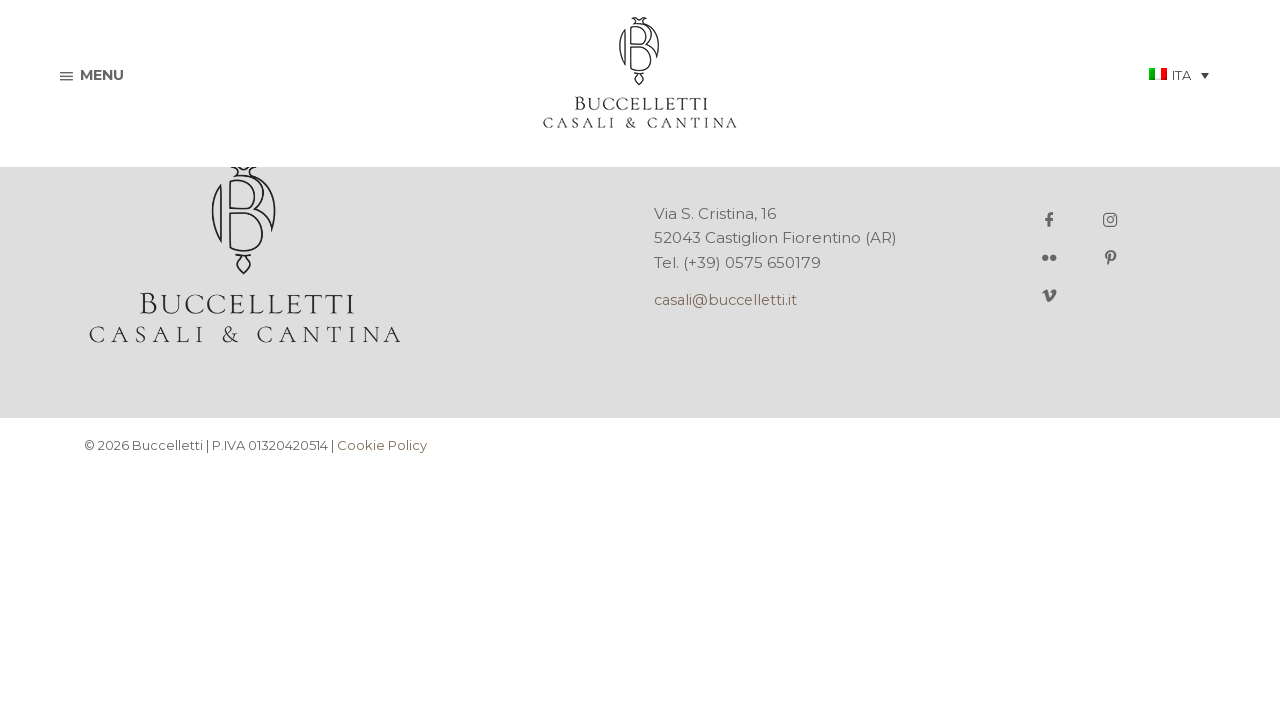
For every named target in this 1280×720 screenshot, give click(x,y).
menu (92, 75)
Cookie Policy (382, 445)
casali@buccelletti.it (725, 300)
